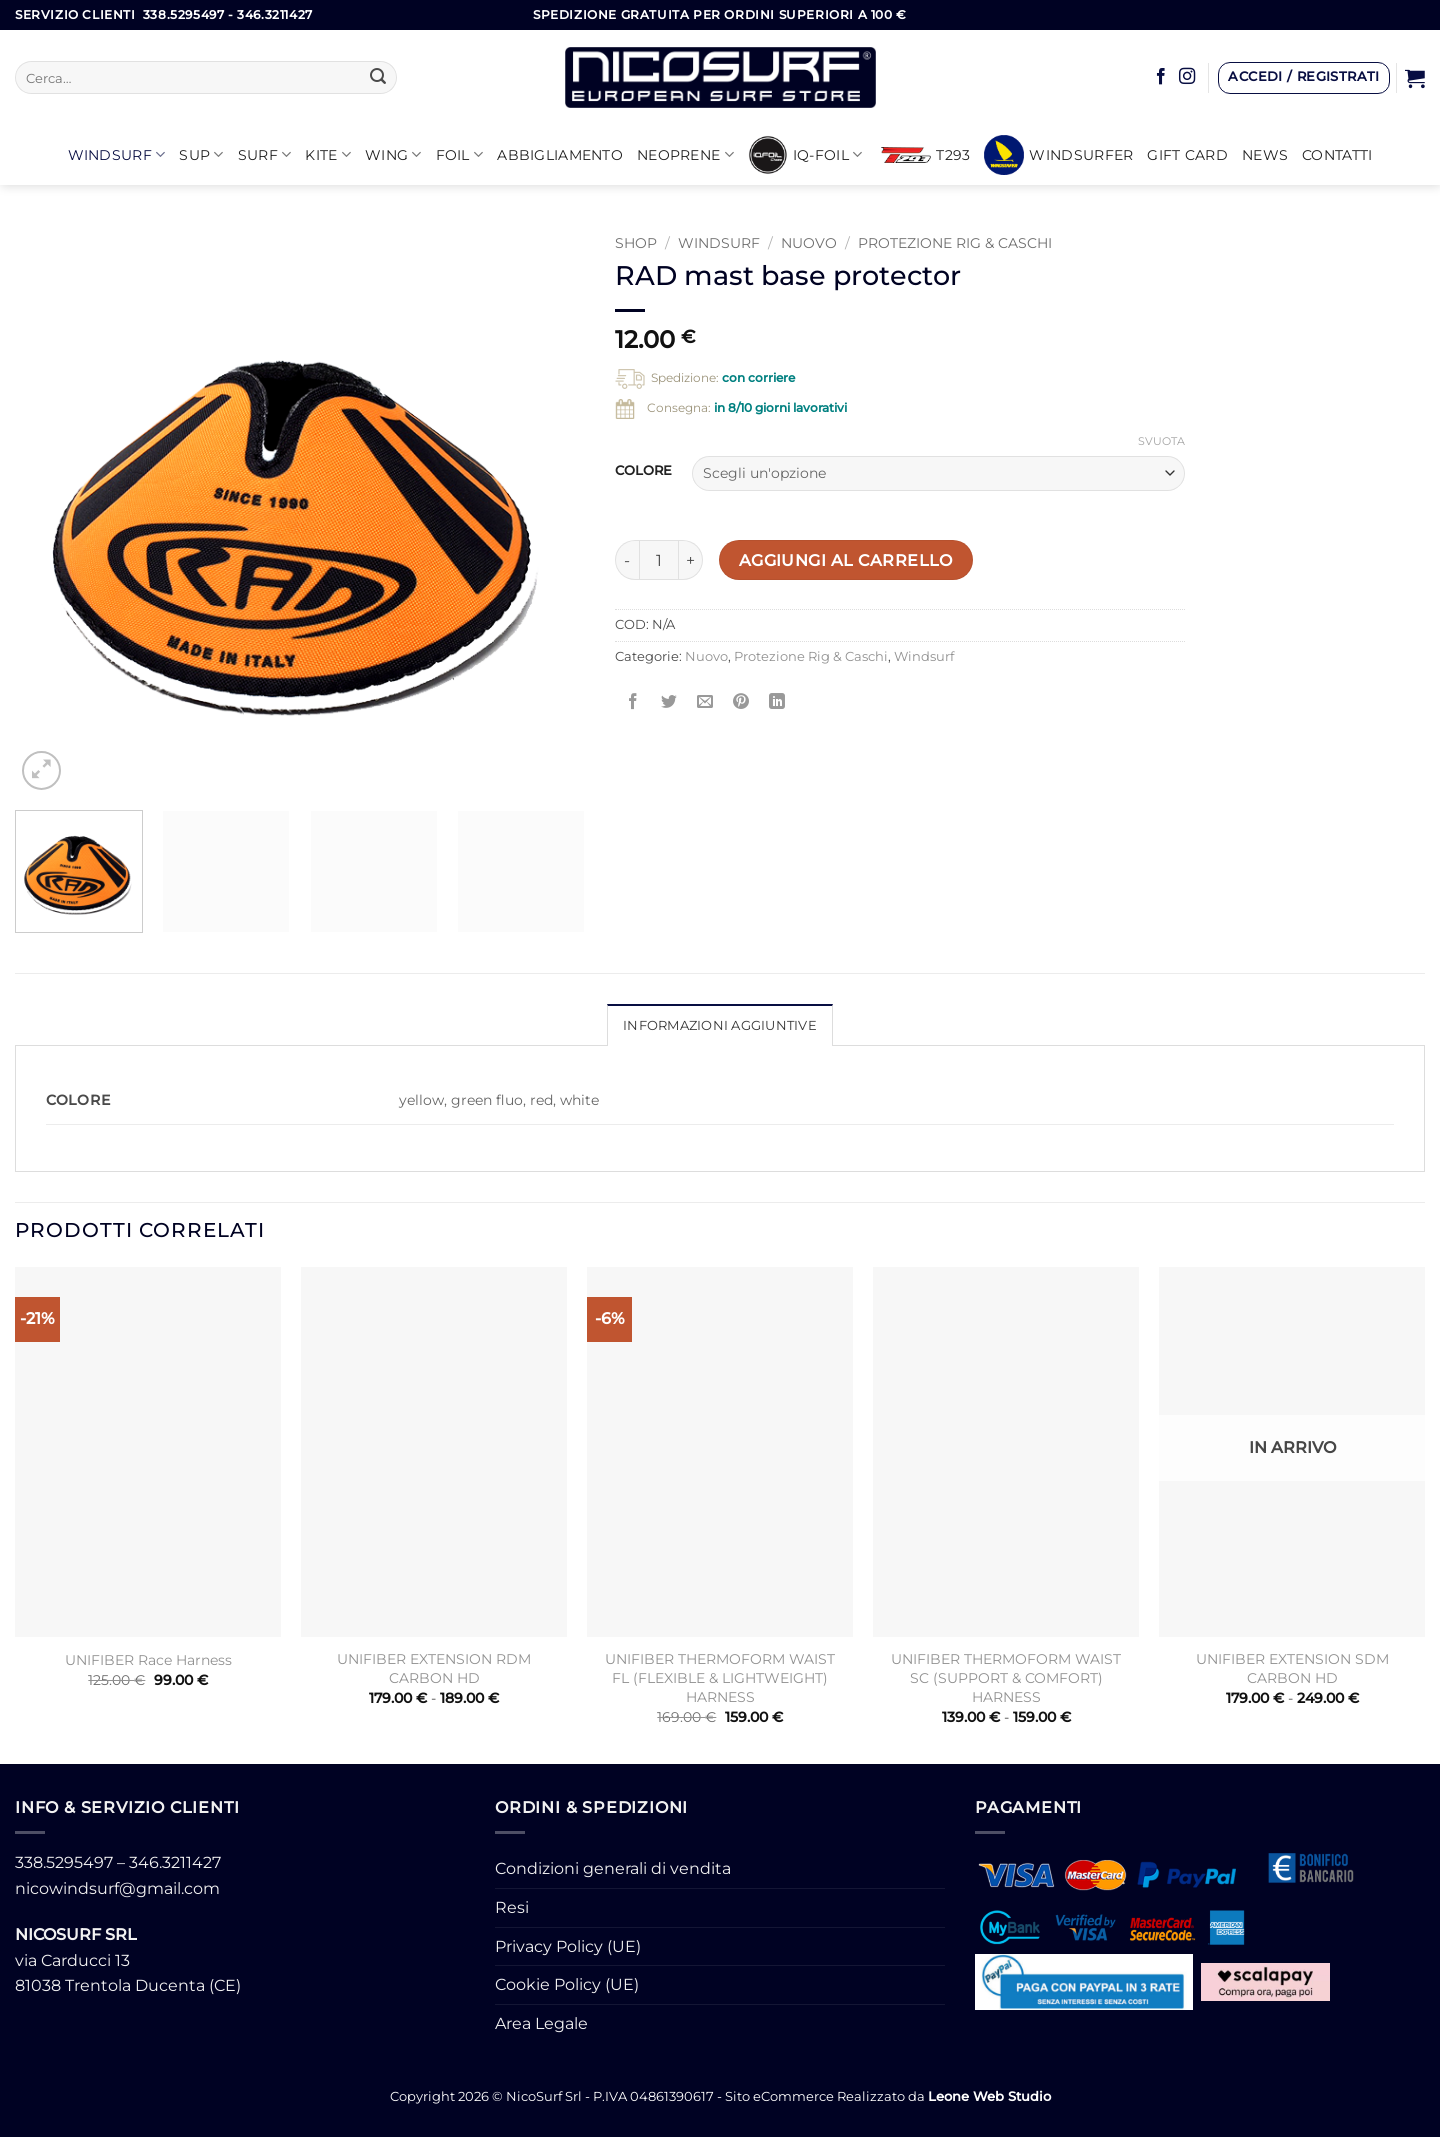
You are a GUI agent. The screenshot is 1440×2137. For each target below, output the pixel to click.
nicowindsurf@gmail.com (117, 1888)
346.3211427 (175, 1862)
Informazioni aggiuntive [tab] (720, 1025)
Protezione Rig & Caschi (955, 243)
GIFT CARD (1187, 155)
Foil (460, 154)
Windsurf (117, 154)
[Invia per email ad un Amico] (705, 701)
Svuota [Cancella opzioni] (1161, 441)
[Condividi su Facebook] (633, 701)
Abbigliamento (560, 155)
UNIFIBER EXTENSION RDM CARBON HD (434, 1668)
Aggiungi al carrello (846, 560)
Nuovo (809, 243)
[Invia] (378, 78)
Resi (512, 1907)
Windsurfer (1058, 155)
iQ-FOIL (805, 155)
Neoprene (685, 154)
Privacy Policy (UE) (568, 1946)
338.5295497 (64, 1862)
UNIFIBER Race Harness (148, 1660)
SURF (265, 154)
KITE (328, 154)
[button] (1304, 78)
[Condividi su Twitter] (669, 701)
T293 (925, 155)
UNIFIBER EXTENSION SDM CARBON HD (1292, 1668)
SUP (201, 154)
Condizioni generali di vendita (613, 1868)
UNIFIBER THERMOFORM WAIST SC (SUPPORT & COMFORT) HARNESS (1006, 1677)
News (1265, 155)
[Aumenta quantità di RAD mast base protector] (691, 560)
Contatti (1337, 155)
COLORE (643, 471)
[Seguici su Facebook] (1161, 77)
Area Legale (541, 2023)
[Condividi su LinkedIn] (777, 701)
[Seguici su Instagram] (1187, 77)
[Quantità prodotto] (659, 560)
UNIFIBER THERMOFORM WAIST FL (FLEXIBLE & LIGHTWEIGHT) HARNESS (720, 1677)
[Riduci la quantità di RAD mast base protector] (627, 560)
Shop (636, 243)
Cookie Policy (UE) (567, 1984)
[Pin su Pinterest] (741, 701)
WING (393, 154)
